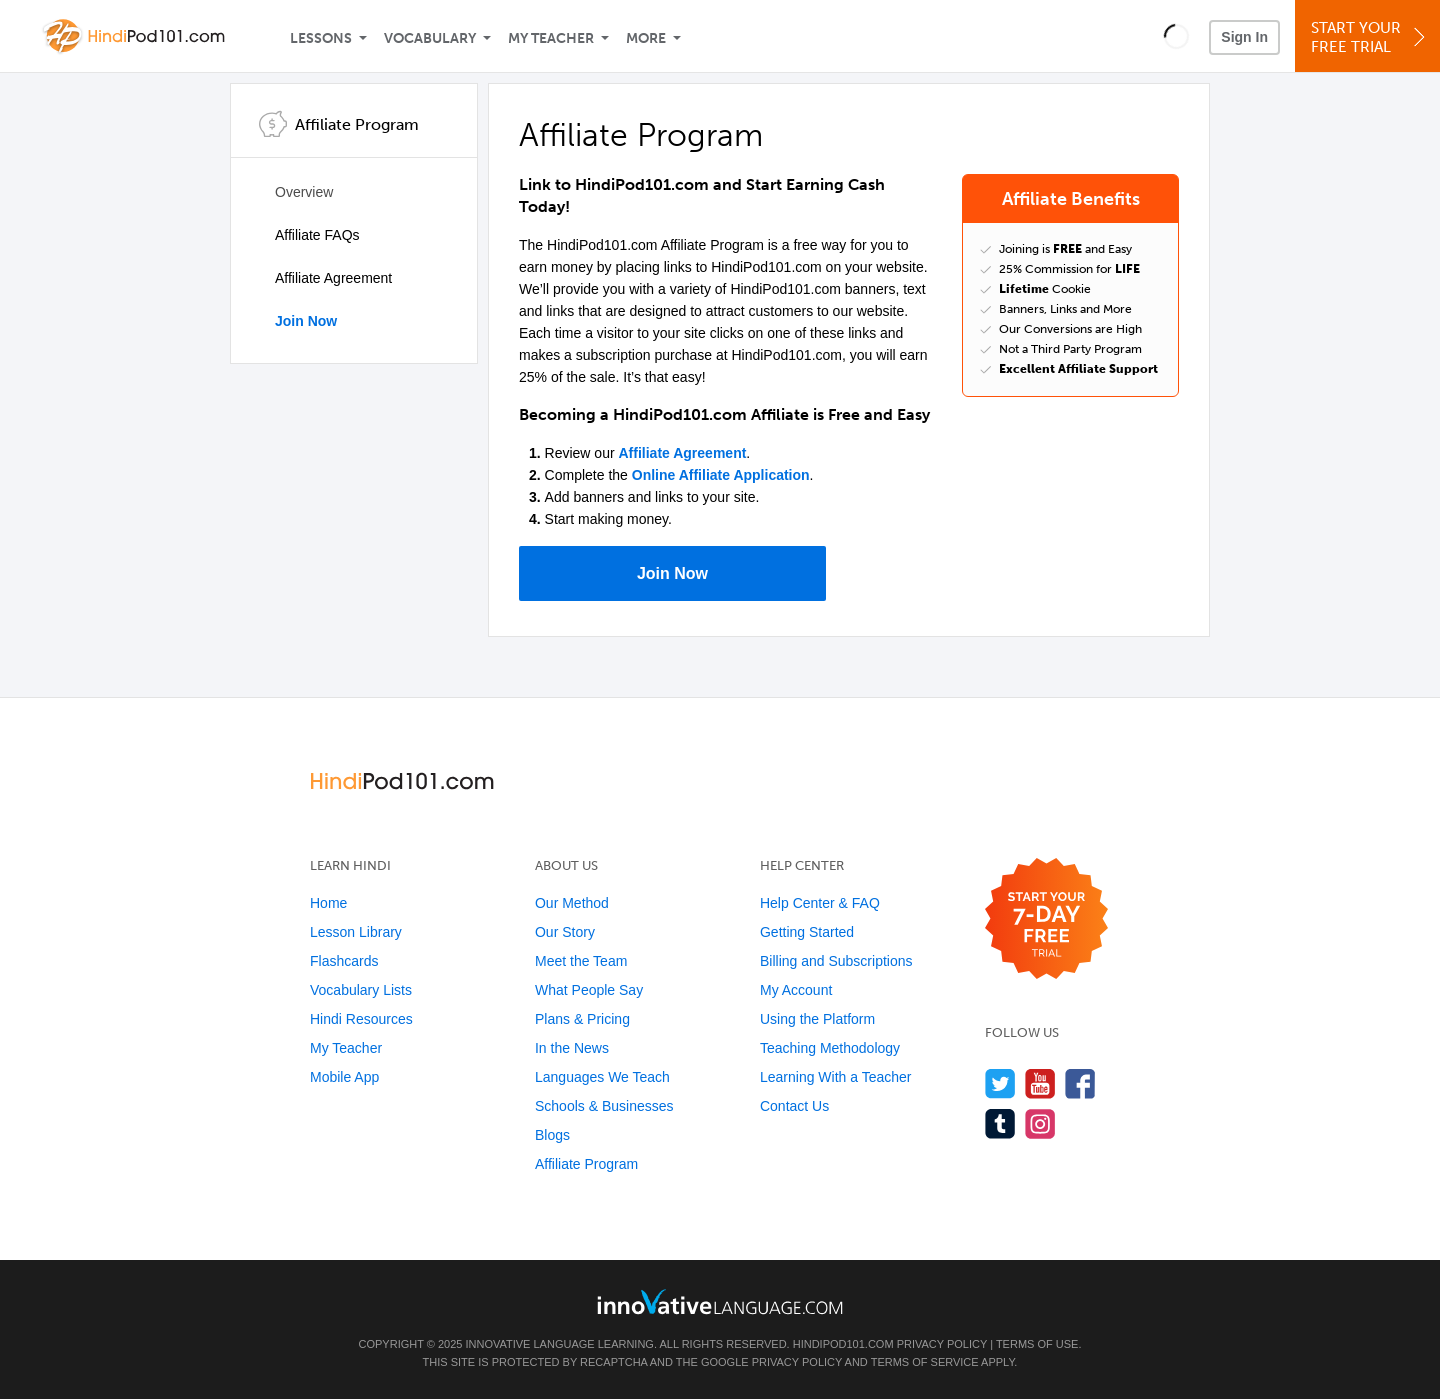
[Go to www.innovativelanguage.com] (720, 1301)
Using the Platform (817, 1019)
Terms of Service (925, 1362)
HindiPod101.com (843, 1344)
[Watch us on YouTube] (1040, 1083)
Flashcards (344, 961)
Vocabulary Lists (361, 990)
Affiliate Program (586, 1164)
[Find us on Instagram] (1040, 1123)
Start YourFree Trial (1370, 37)
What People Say (589, 990)
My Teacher (551, 38)
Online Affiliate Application (721, 475)
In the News (572, 1048)
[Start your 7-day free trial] (1046, 919)
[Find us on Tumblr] (1000, 1123)
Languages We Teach (602, 1077)
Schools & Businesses (604, 1106)
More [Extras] (646, 38)
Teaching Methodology (830, 1048)
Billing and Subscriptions (836, 961)
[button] (1176, 36)
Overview (304, 192)
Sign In (1244, 37)
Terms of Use (1037, 1344)
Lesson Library (356, 932)
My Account (796, 990)
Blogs (552, 1135)
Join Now (306, 321)
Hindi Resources (361, 1019)
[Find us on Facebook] (1080, 1083)
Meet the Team (581, 961)
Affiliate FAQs (317, 235)
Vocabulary (430, 38)
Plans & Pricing (582, 1019)
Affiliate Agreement (333, 278)
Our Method (572, 903)
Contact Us (794, 1106)
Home (328, 903)
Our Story (565, 932)
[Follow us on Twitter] (1000, 1083)
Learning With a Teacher (836, 1077)
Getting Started (807, 932)
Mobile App (344, 1077)
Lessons (321, 38)
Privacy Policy (942, 1344)
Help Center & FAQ (820, 903)
